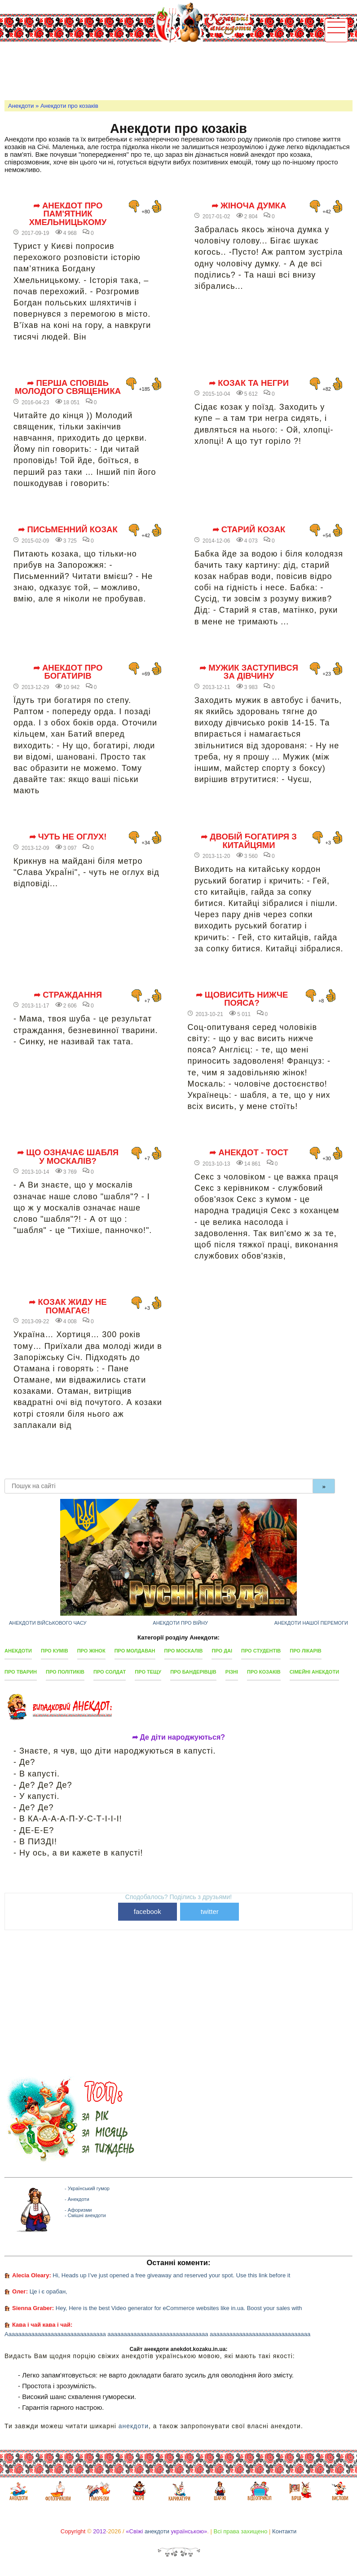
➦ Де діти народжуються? (178, 1737)
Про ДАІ (222, 1650)
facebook (147, 1911)
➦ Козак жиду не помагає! (67, 1306)
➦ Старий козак (249, 530)
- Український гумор (87, 2188)
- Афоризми (78, 2210)
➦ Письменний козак (67, 530)
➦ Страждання (68, 995)
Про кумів (54, 1650)
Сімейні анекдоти (314, 1672)
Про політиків (65, 1672)
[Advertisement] (167, 70)
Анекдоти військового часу (48, 1623)
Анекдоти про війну (180, 1623)
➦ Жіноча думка (249, 206)
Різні (231, 1672)
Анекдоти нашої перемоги (311, 1623)
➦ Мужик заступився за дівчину (248, 672)
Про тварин (20, 1672)
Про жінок (91, 1650)
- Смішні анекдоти (85, 2215)
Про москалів (183, 1650)
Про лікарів (305, 1650)
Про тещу (148, 1672)
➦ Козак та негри (249, 383)
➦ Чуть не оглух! (68, 837)
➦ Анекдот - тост (248, 1153)
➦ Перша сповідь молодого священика (68, 387)
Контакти (284, 2531)
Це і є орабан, (48, 2291)
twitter (210, 1911)
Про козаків (264, 1672)
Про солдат (109, 1672)
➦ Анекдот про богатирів (68, 672)
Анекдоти (21, 105)
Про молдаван (135, 1650)
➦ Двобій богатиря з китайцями (249, 841)
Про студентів (261, 1650)
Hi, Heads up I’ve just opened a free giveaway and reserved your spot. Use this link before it (171, 2275)
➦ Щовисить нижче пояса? (242, 999)
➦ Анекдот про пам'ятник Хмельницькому (68, 214)
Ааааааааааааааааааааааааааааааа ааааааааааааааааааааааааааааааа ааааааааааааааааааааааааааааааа (157, 2334)
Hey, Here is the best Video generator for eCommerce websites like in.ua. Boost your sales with (179, 2308)
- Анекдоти (77, 2199)
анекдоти (134, 2426)
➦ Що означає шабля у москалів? (68, 1157)
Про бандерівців (193, 1672)
